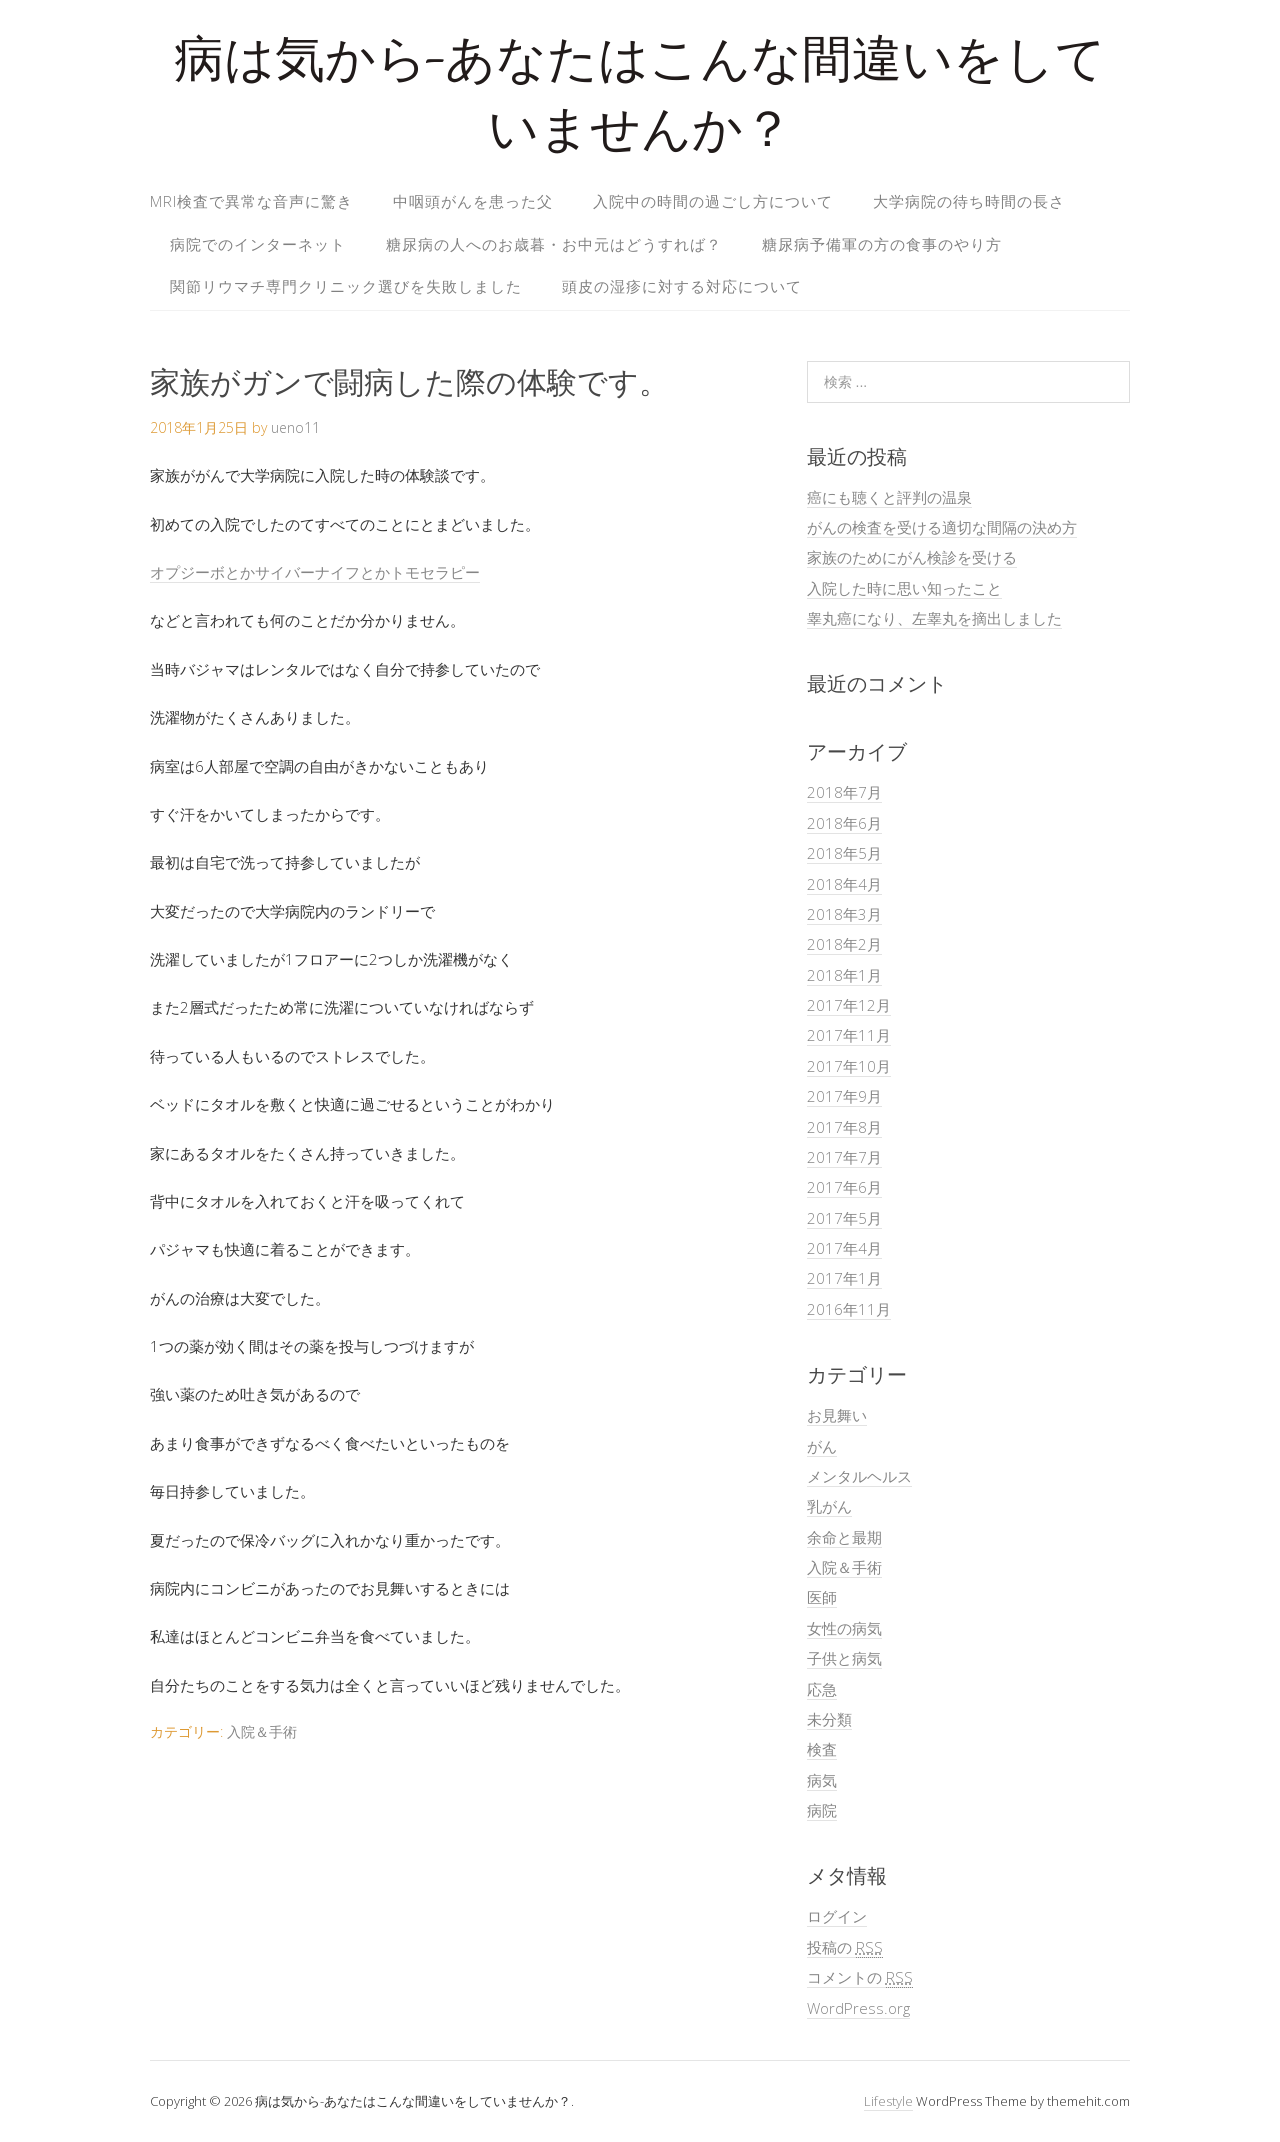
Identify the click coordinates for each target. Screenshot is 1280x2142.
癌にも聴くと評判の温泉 (889, 497)
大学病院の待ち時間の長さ (969, 201)
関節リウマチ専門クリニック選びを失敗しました (346, 286)
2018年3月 (844, 914)
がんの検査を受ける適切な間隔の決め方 (942, 527)
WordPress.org (858, 2008)
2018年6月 (844, 823)
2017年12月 (849, 1005)
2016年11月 (849, 1309)
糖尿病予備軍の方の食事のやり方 (882, 244)
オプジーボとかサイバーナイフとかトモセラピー (315, 572)
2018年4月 (844, 884)
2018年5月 (844, 853)
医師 (822, 1597)
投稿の (845, 1947)
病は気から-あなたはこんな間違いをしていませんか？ (640, 99)
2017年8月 (844, 1127)
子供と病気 (844, 1658)
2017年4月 (844, 1248)
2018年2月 (844, 944)
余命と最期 (844, 1537)
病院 (822, 1810)
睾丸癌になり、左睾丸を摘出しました (934, 618)
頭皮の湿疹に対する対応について (682, 286)
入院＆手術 (262, 1731)
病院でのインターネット (258, 244)
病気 (822, 1780)
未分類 (829, 1719)
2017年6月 (844, 1187)
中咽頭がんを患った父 (473, 201)
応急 (822, 1689)
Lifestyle (888, 2101)
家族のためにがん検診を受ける (912, 557)
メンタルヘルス (859, 1476)
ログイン (837, 1916)
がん (822, 1446)
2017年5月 (844, 1218)
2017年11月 (849, 1035)
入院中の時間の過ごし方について (713, 201)
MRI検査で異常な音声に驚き (251, 201)
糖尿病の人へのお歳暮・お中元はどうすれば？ (554, 244)
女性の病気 (844, 1628)
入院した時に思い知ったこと (904, 588)
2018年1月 (844, 975)
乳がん (829, 1506)
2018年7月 (844, 792)
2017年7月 (844, 1157)
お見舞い (837, 1415)
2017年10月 (849, 1066)
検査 (822, 1749)
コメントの (860, 1977)
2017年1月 (844, 1278)
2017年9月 (844, 1096)
